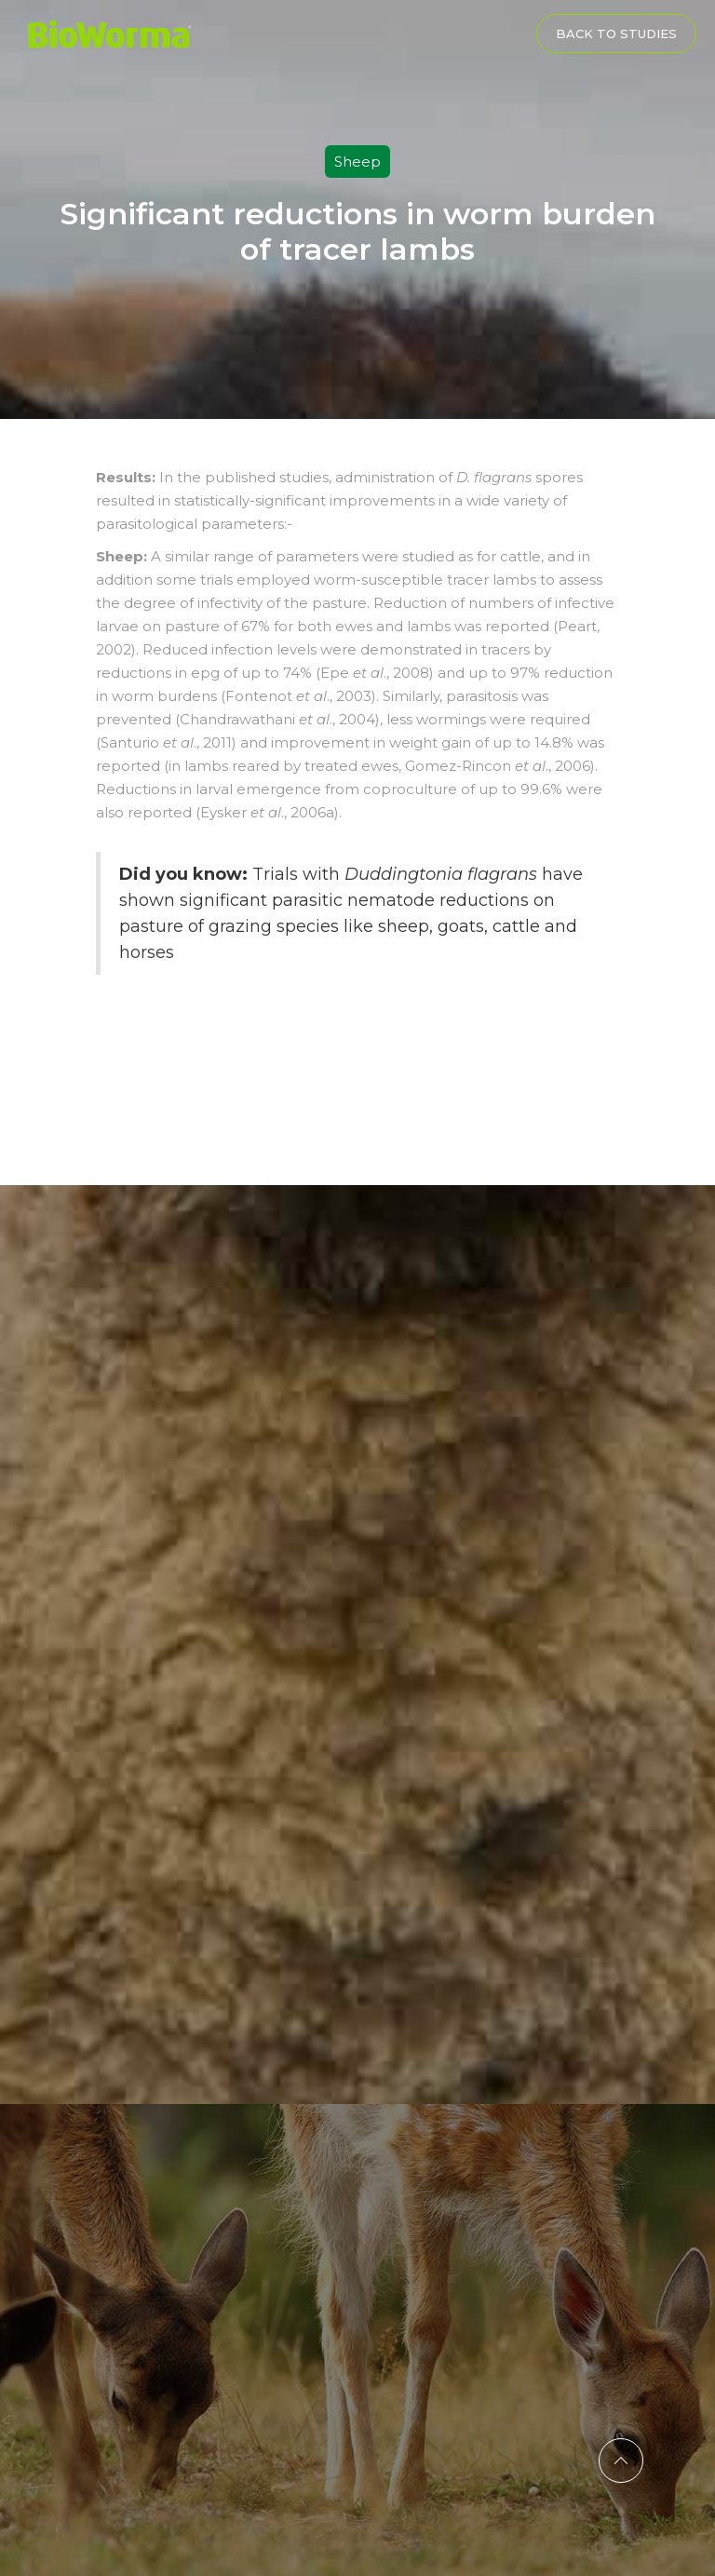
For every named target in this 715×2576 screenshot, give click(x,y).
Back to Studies (616, 33)
